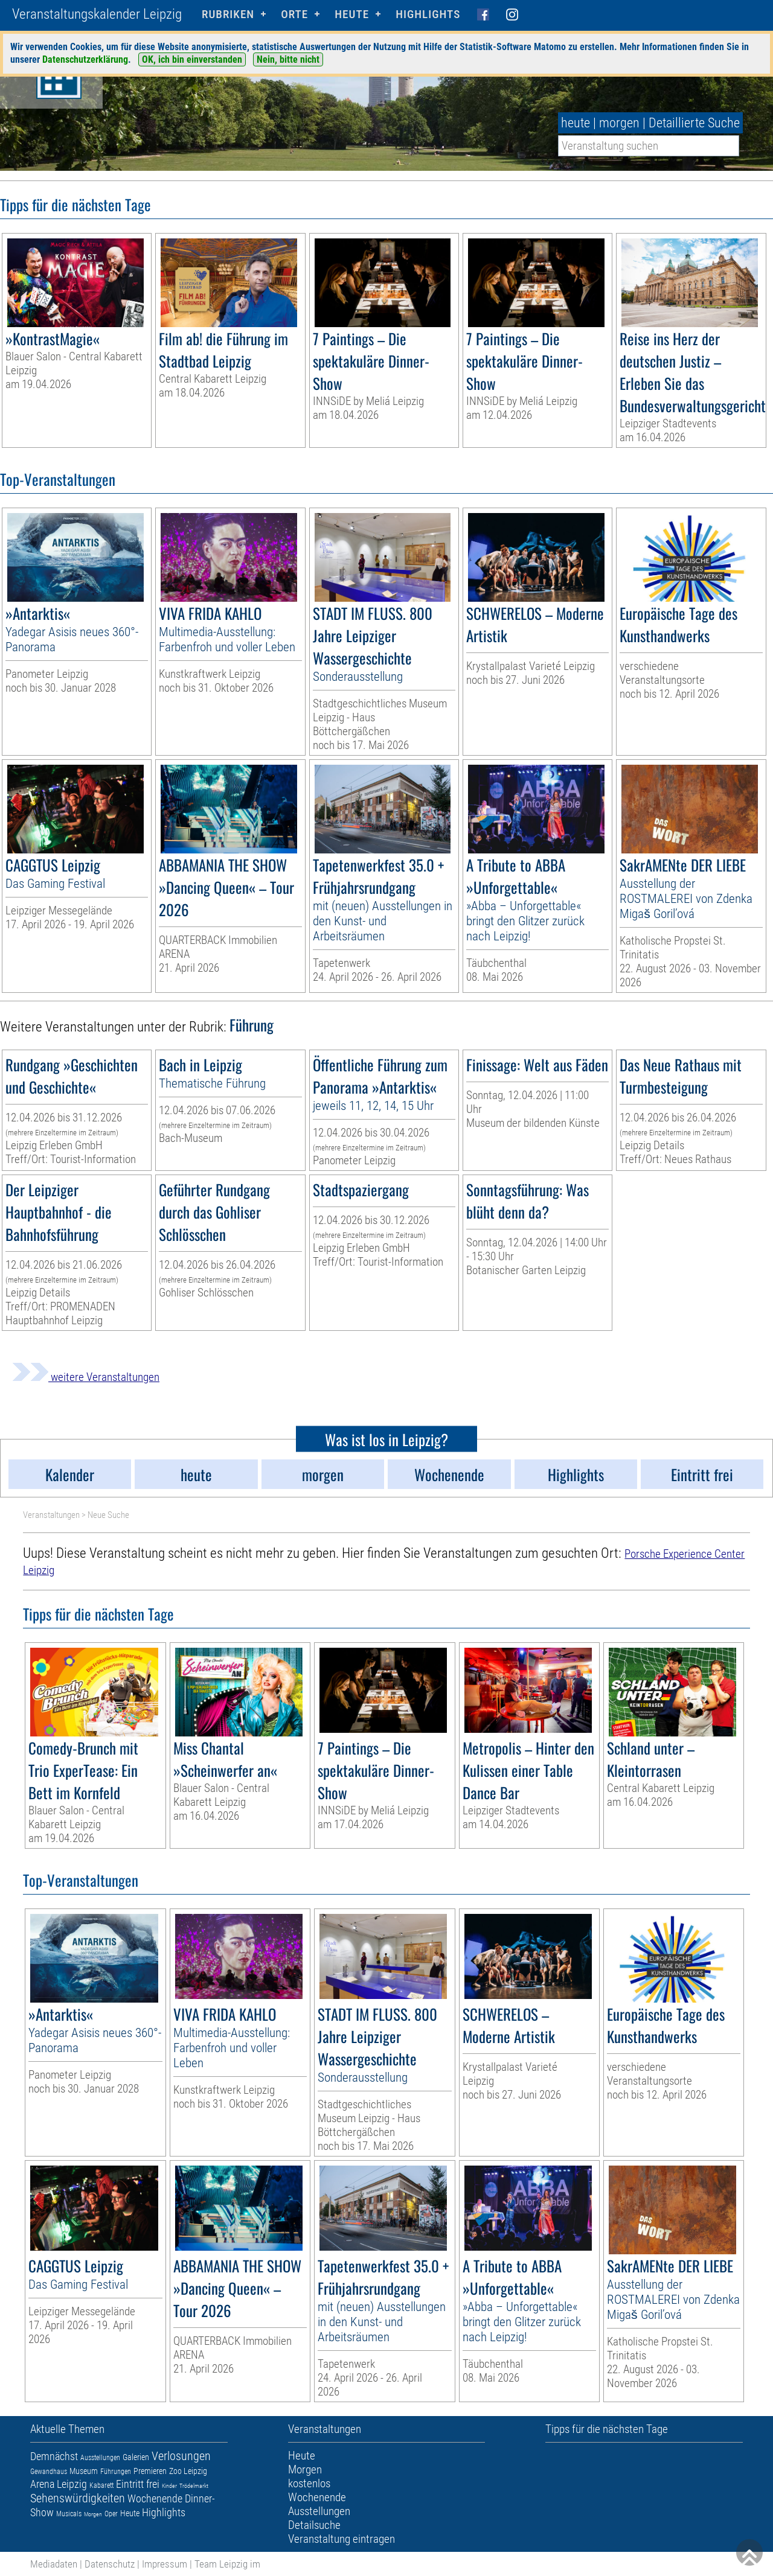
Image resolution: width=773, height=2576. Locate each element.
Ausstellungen (100, 2457)
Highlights (428, 14)
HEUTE (352, 14)
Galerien (136, 2457)
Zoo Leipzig (188, 2471)
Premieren (150, 2471)
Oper (111, 2514)
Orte (294, 14)
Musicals (69, 2514)
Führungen (115, 2471)
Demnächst (54, 2456)
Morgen (93, 2514)
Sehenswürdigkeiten (77, 2498)
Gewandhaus (48, 2471)
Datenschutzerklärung (85, 59)
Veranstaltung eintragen (341, 2539)
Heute (130, 2513)
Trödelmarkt (193, 2485)
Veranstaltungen (51, 1515)
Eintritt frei (137, 2484)
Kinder (169, 2485)
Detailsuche (314, 2525)
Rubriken (228, 14)
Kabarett (101, 2485)
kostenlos (309, 2483)
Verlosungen (181, 2456)
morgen (619, 122)
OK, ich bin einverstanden (192, 59)
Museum (83, 2471)
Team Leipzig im (227, 2564)
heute (575, 122)
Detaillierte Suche (694, 122)
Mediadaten (53, 2564)
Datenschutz (110, 2564)
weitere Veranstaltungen (85, 1377)
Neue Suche (108, 1515)
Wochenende (154, 2498)
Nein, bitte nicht (288, 59)
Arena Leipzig (58, 2484)
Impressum (164, 2564)
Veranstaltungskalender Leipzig (97, 14)
